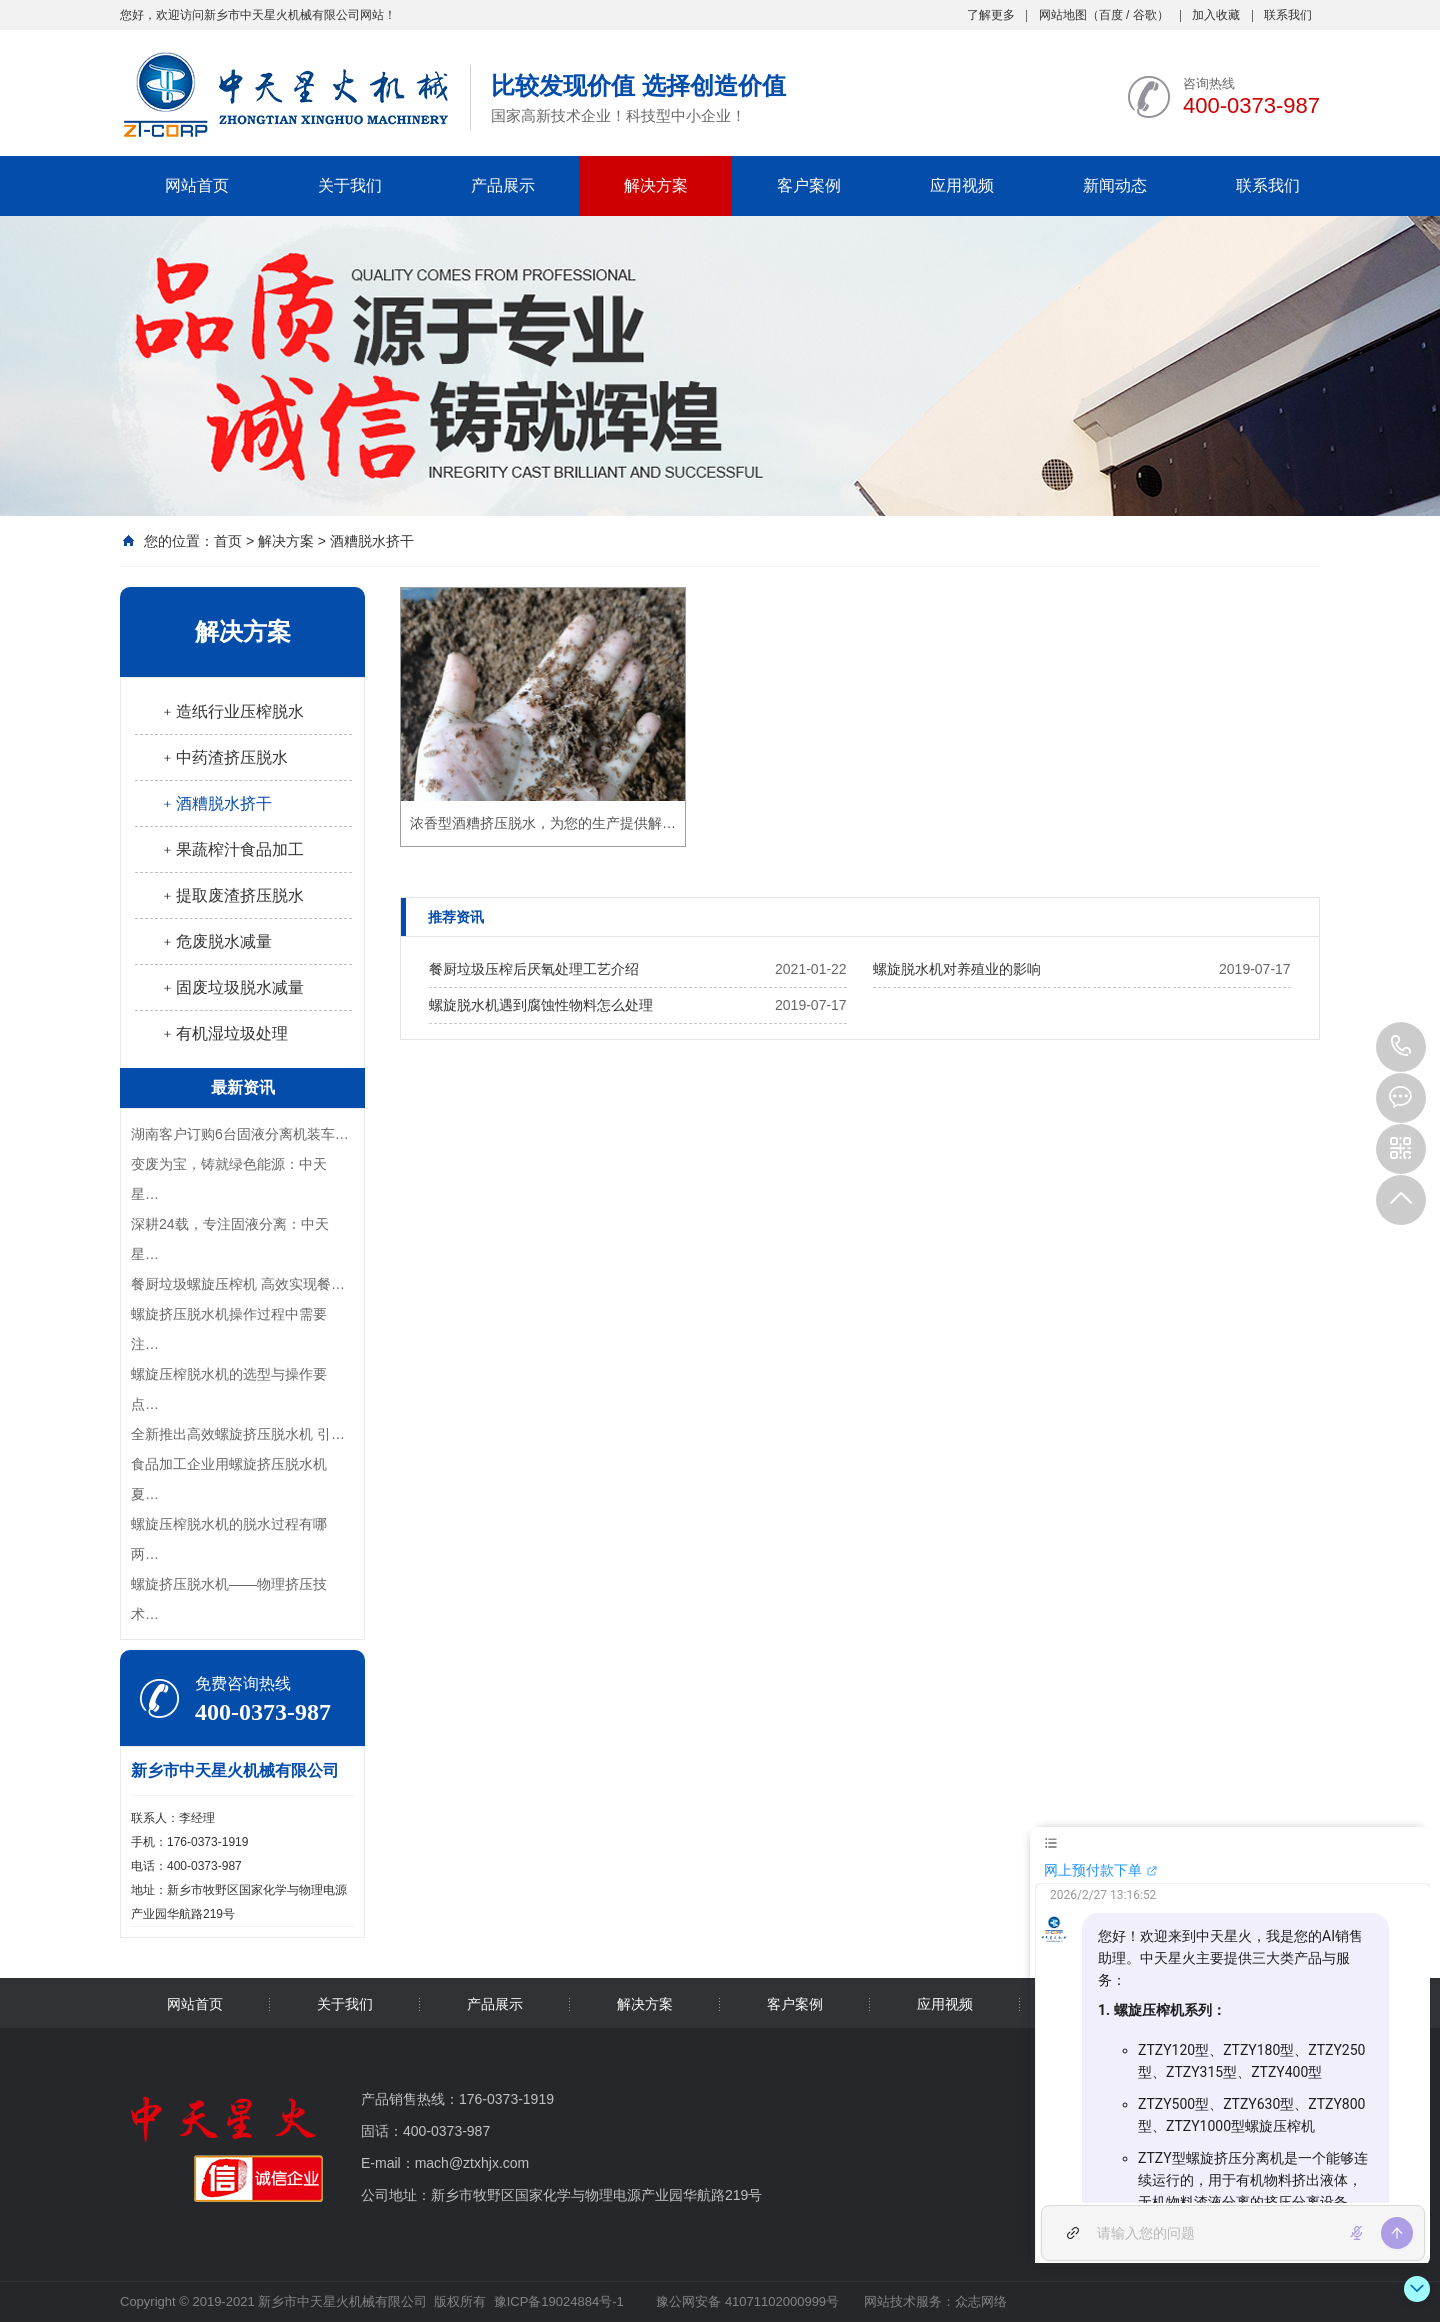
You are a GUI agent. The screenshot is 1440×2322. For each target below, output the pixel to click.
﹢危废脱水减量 (216, 941)
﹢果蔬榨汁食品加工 (232, 849)
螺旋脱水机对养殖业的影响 (957, 969)
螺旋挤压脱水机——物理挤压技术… (229, 1599)
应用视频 (962, 185)
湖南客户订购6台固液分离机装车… (240, 1134)
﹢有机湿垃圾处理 (224, 1033)
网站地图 (1063, 15)
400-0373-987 (1401, 1047)
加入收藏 (1216, 15)
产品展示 (503, 185)
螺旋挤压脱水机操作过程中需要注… (229, 1329)
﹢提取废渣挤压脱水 (232, 895)
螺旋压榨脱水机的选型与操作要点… (229, 1389)
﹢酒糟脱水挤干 (216, 803)
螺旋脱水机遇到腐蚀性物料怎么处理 (541, 1005)
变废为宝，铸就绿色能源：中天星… (229, 1179)
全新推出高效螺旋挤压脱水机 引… (238, 1434)
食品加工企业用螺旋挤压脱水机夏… (229, 1479)
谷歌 (1145, 15)
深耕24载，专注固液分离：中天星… (230, 1239)
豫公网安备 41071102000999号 (746, 2301)
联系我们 (1288, 15)
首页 (228, 541)
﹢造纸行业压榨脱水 (232, 711)
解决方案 (656, 185)
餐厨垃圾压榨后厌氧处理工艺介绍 (534, 969)
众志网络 (981, 2301)
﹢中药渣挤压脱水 (224, 757)
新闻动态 (1115, 185)
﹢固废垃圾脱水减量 (232, 987)
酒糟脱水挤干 (372, 541)
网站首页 (197, 185)
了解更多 (991, 15)
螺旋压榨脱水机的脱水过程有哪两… (229, 1539)
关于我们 (350, 185)
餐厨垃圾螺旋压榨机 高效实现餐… (238, 1284)
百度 (1111, 15)
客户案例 (809, 185)
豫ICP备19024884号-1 (559, 2301)
